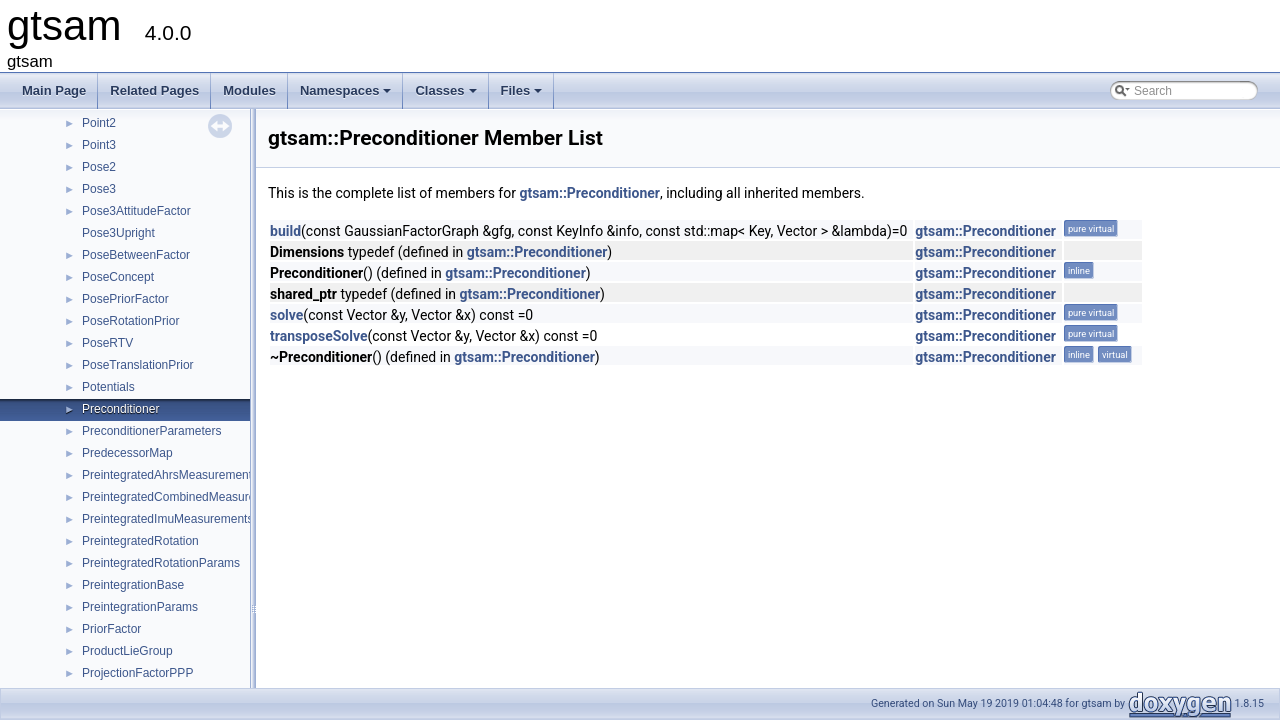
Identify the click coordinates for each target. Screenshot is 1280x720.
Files (523, 96)
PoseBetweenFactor (136, 255)
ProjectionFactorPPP (137, 673)
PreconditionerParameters (151, 431)
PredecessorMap (127, 453)
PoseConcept (118, 277)
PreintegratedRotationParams (161, 563)
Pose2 (99, 167)
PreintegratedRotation (140, 541)
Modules (249, 90)
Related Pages (154, 90)
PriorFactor (111, 629)
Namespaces (347, 96)
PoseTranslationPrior (138, 365)
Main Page (54, 90)
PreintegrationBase (133, 585)
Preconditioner (120, 409)
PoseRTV (107, 343)
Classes (447, 96)
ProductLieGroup (127, 651)
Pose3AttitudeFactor (136, 211)
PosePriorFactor (125, 299)
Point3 (99, 145)
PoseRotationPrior (130, 321)
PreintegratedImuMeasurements (167, 519)
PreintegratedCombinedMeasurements (185, 497)
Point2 (99, 123)
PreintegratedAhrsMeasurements (170, 475)
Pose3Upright (118, 233)
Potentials (108, 387)
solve (286, 315)
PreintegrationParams (140, 607)
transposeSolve (319, 336)
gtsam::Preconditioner (589, 193)
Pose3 (99, 189)
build (285, 231)
